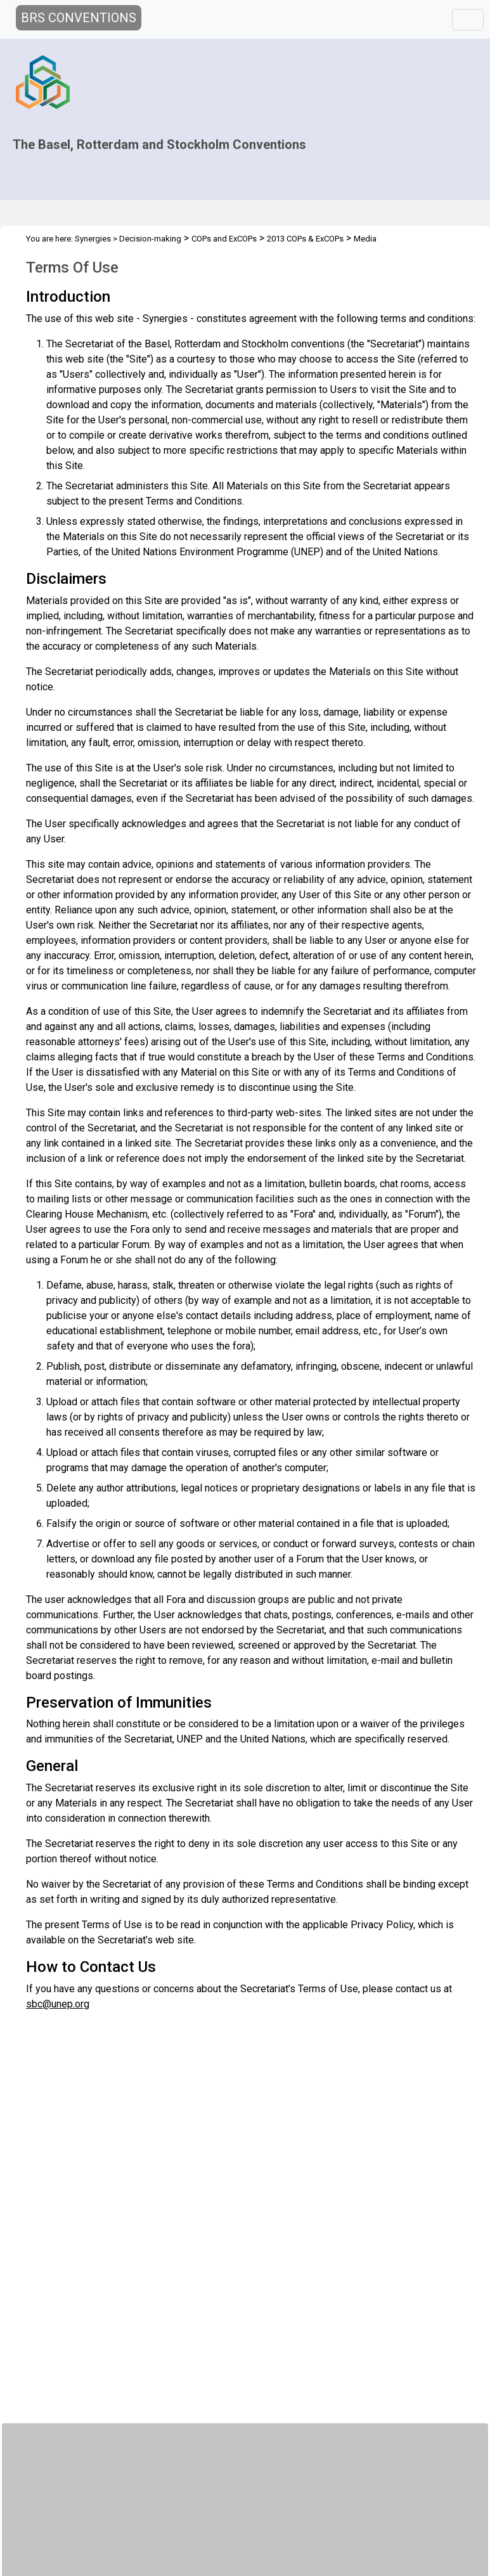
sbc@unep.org (57, 2004)
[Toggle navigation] (468, 19)
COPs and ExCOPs (224, 238)
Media (365, 238)
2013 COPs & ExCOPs (305, 238)
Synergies (93, 238)
